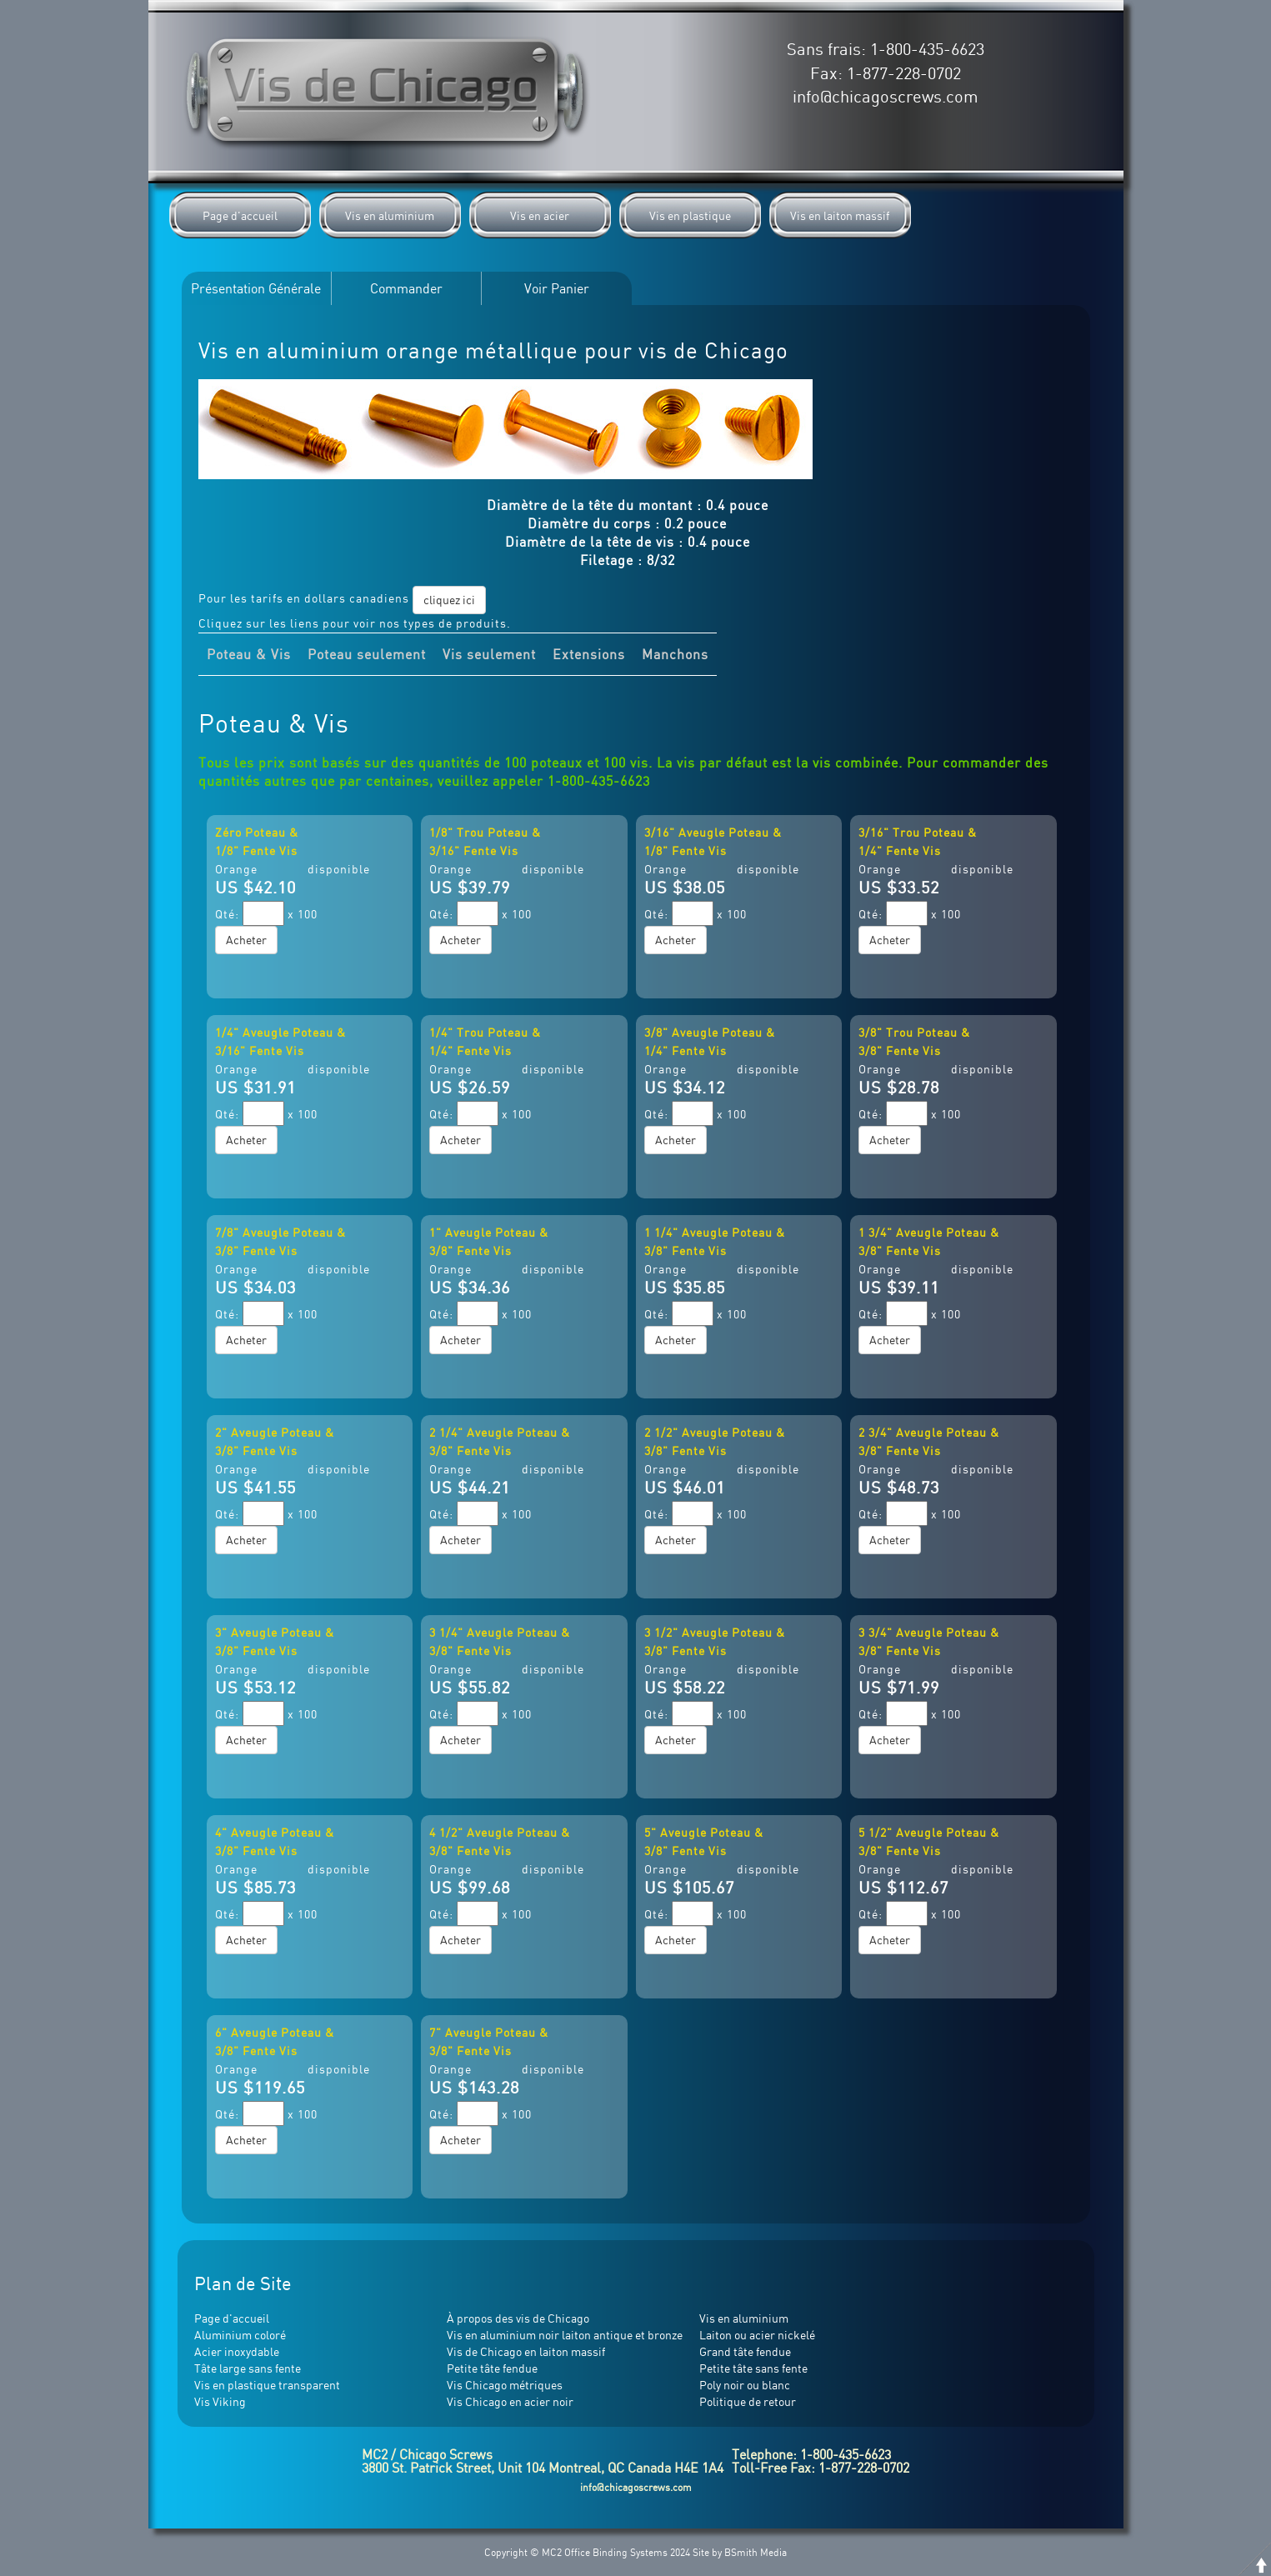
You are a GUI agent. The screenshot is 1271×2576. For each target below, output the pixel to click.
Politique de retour (747, 2401)
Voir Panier (556, 288)
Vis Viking (220, 2401)
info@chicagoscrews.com (885, 96)
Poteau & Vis (249, 654)
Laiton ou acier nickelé (757, 2335)
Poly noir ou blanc (744, 2385)
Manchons (675, 654)
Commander (406, 288)
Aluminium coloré (240, 2335)
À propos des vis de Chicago (518, 2318)
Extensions (589, 654)
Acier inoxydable (236, 2351)
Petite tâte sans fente (753, 2368)
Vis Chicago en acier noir (510, 2401)
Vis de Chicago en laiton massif (526, 2351)
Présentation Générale (256, 288)
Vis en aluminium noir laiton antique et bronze (565, 2335)
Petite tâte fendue (492, 2368)
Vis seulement (489, 654)
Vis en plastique (690, 215)
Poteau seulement (367, 654)
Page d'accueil (240, 215)
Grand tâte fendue (745, 2351)
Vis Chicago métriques (505, 2385)
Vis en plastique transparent (267, 2385)
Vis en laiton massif (839, 215)
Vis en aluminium (389, 215)
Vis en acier (539, 215)
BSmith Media (755, 2552)
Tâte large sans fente (247, 2368)
